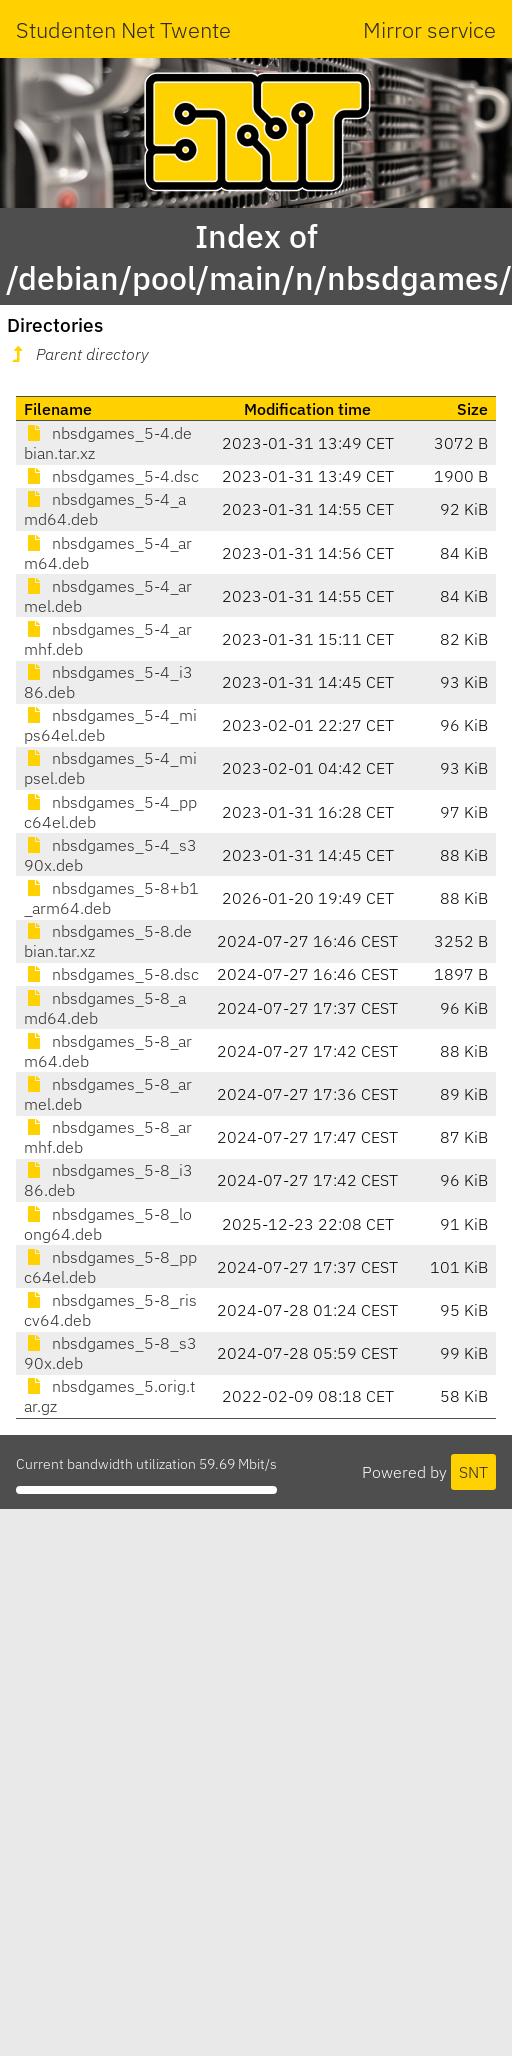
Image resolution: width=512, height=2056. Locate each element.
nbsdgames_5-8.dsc (111, 974)
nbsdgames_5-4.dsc (111, 476)
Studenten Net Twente (123, 29)
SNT (473, 1472)
